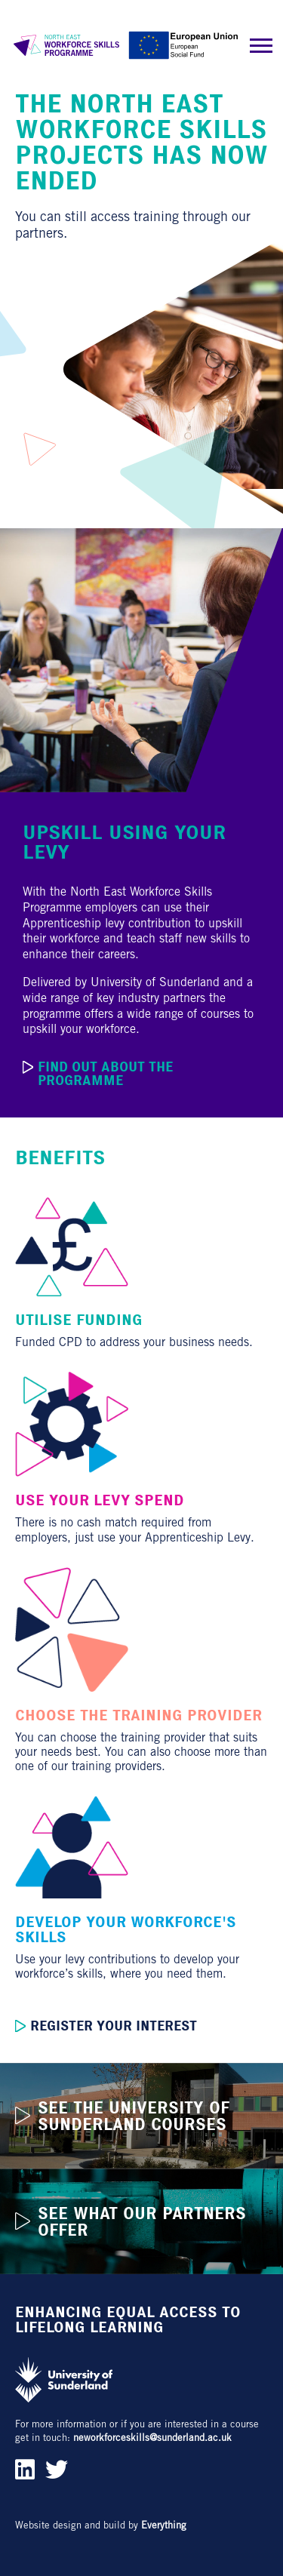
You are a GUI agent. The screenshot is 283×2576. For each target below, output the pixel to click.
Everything (163, 2525)
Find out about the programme (98, 1073)
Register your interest (106, 2026)
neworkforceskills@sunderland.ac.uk (152, 2437)
